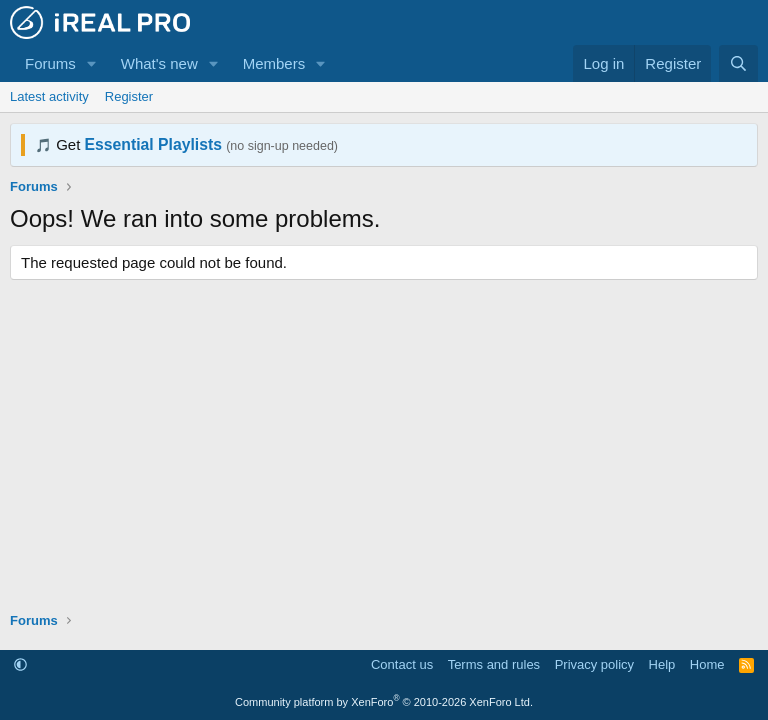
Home (707, 664)
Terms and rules (494, 664)
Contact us (402, 664)
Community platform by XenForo (384, 702)
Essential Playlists (153, 144)
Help (662, 664)
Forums (50, 63)
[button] (92, 63)
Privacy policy (594, 664)
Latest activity (49, 96)
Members (274, 63)
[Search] (738, 63)
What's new (159, 63)
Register (129, 96)
